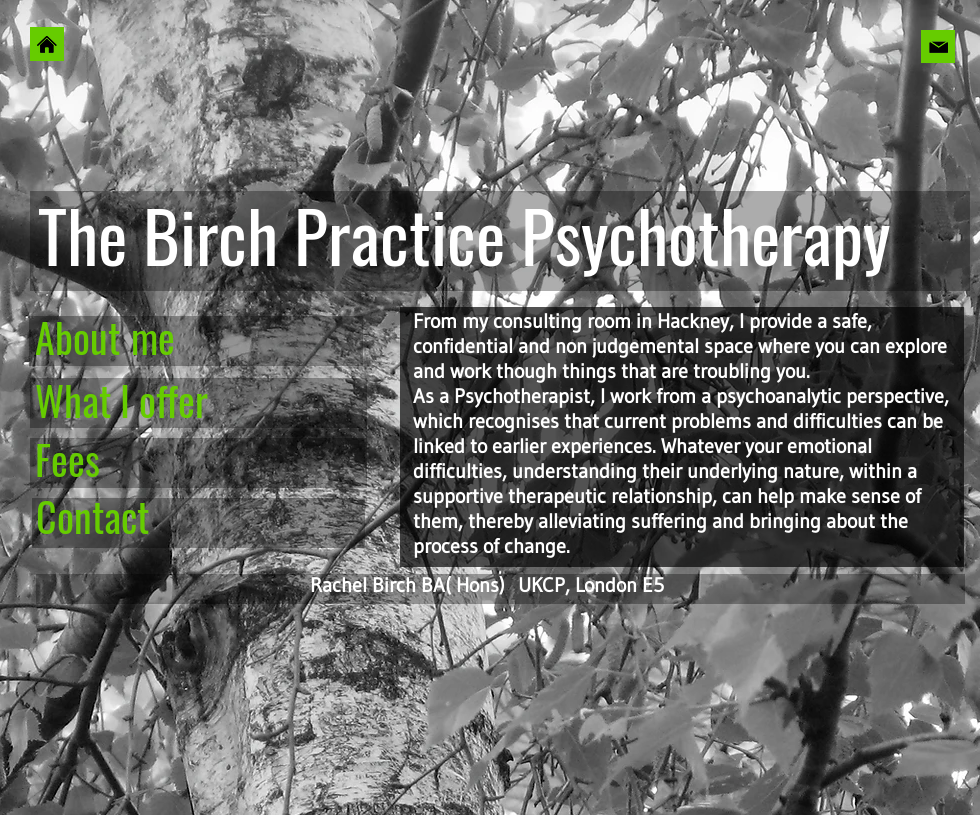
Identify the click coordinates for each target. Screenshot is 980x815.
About (77, 337)
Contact (92, 516)
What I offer (121, 400)
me (153, 337)
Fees (67, 459)
